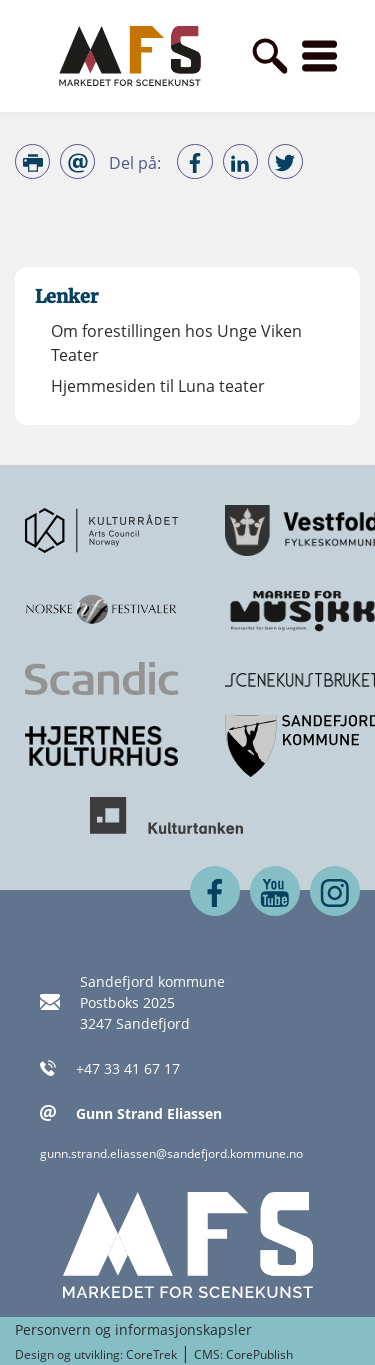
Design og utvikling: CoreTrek (96, 1354)
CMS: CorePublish (243, 1354)
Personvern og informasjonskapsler (133, 1329)
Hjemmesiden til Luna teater (158, 386)
